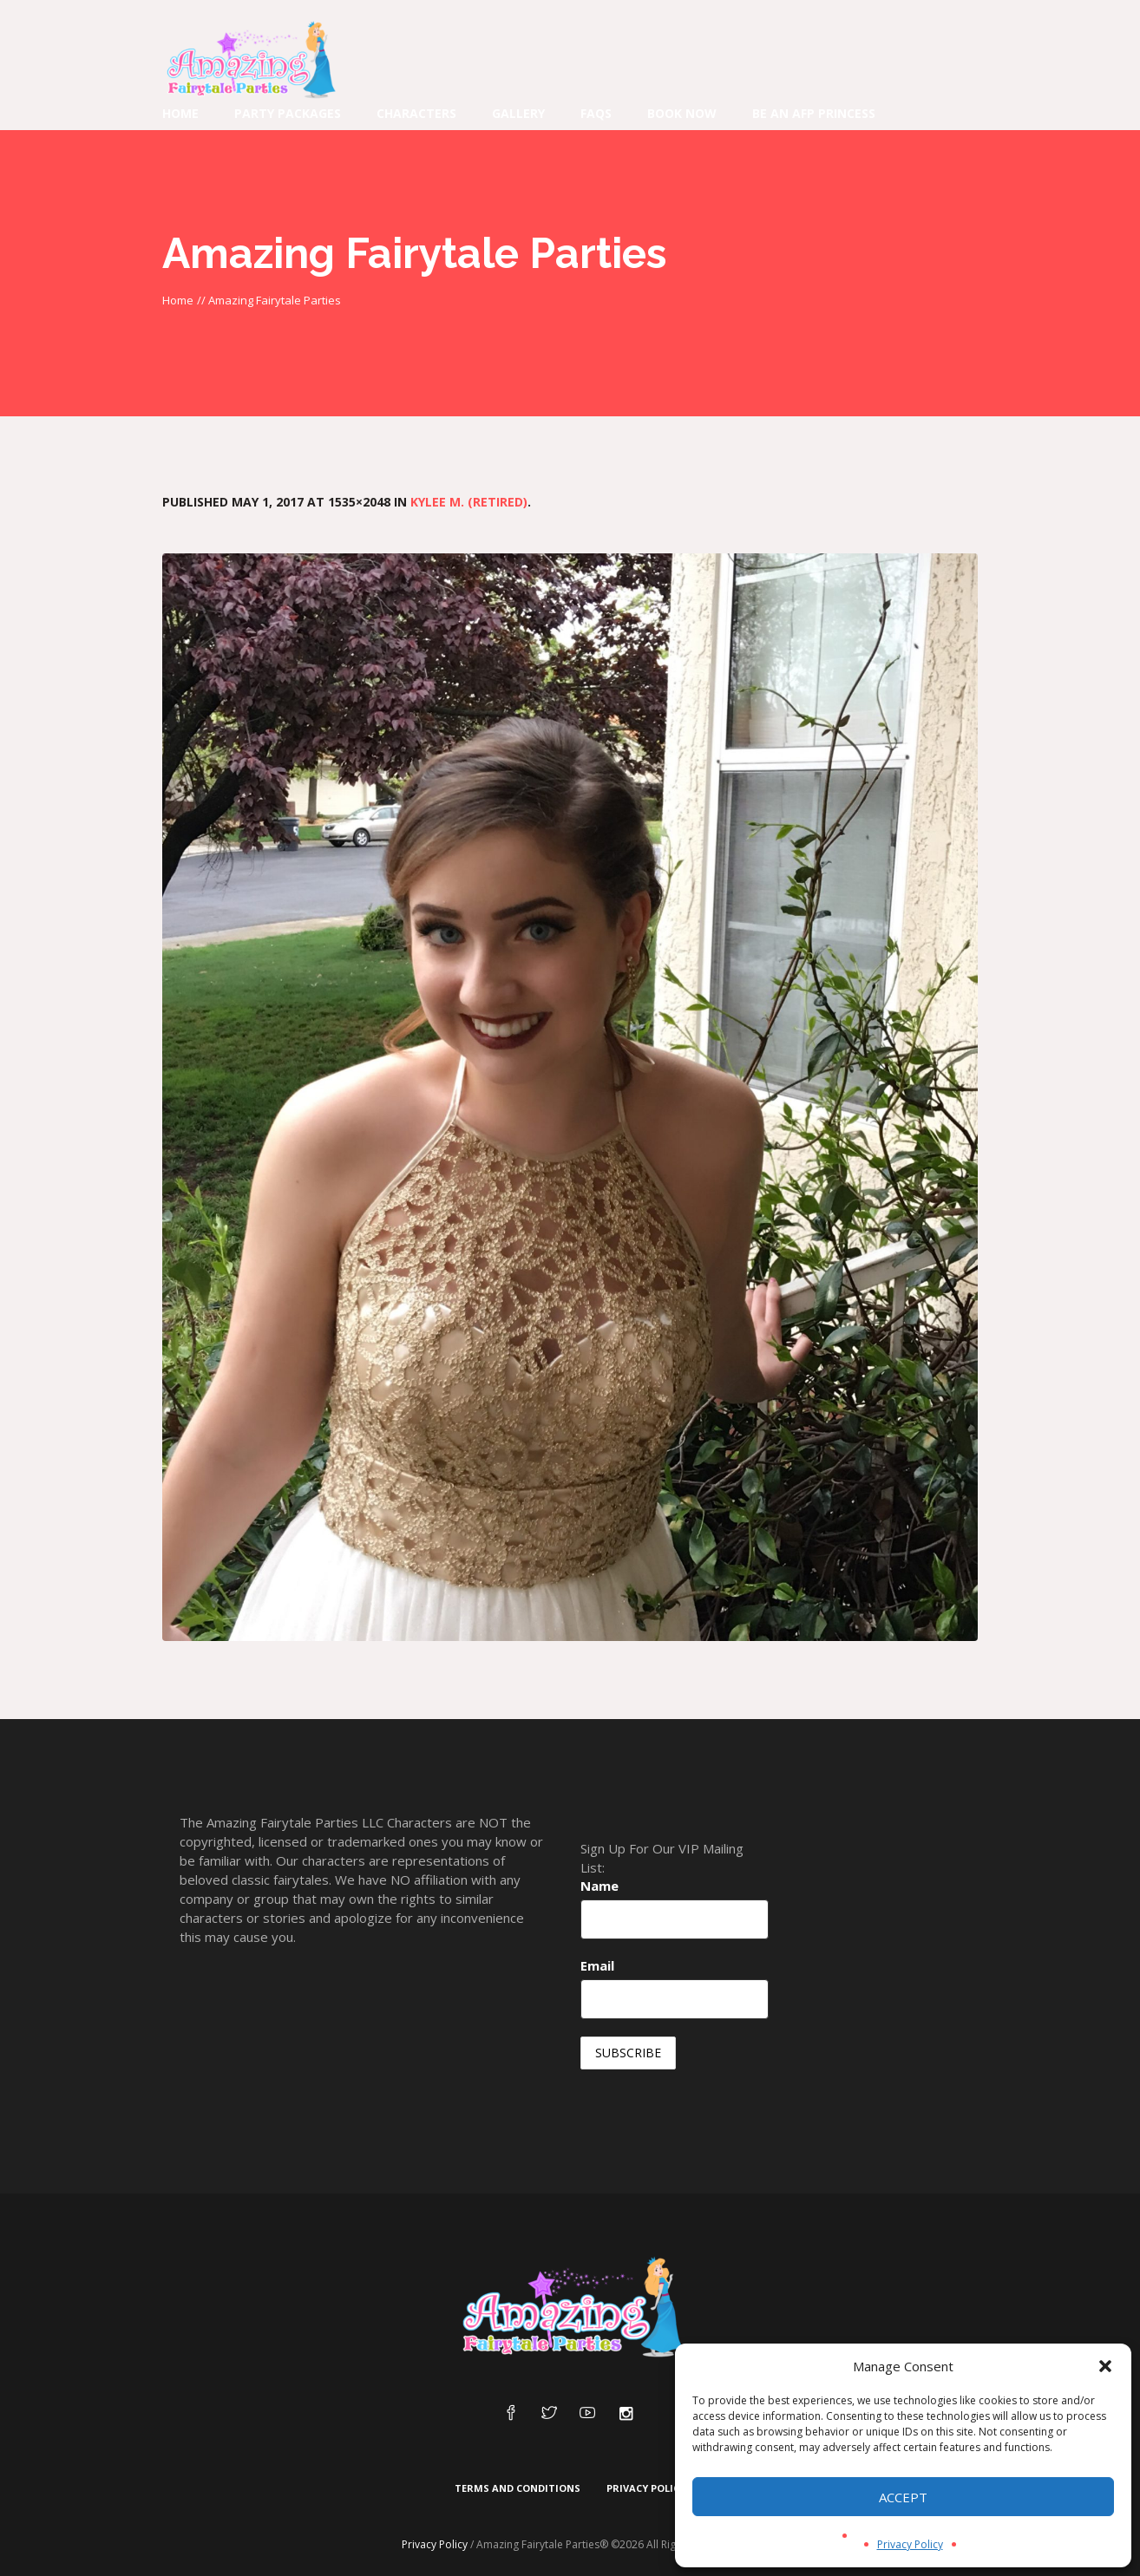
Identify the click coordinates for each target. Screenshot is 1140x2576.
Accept (903, 2497)
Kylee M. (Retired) (468, 502)
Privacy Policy (910, 2544)
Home (177, 300)
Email (597, 1965)
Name (599, 1885)
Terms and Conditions (517, 2487)
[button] (1105, 2366)
